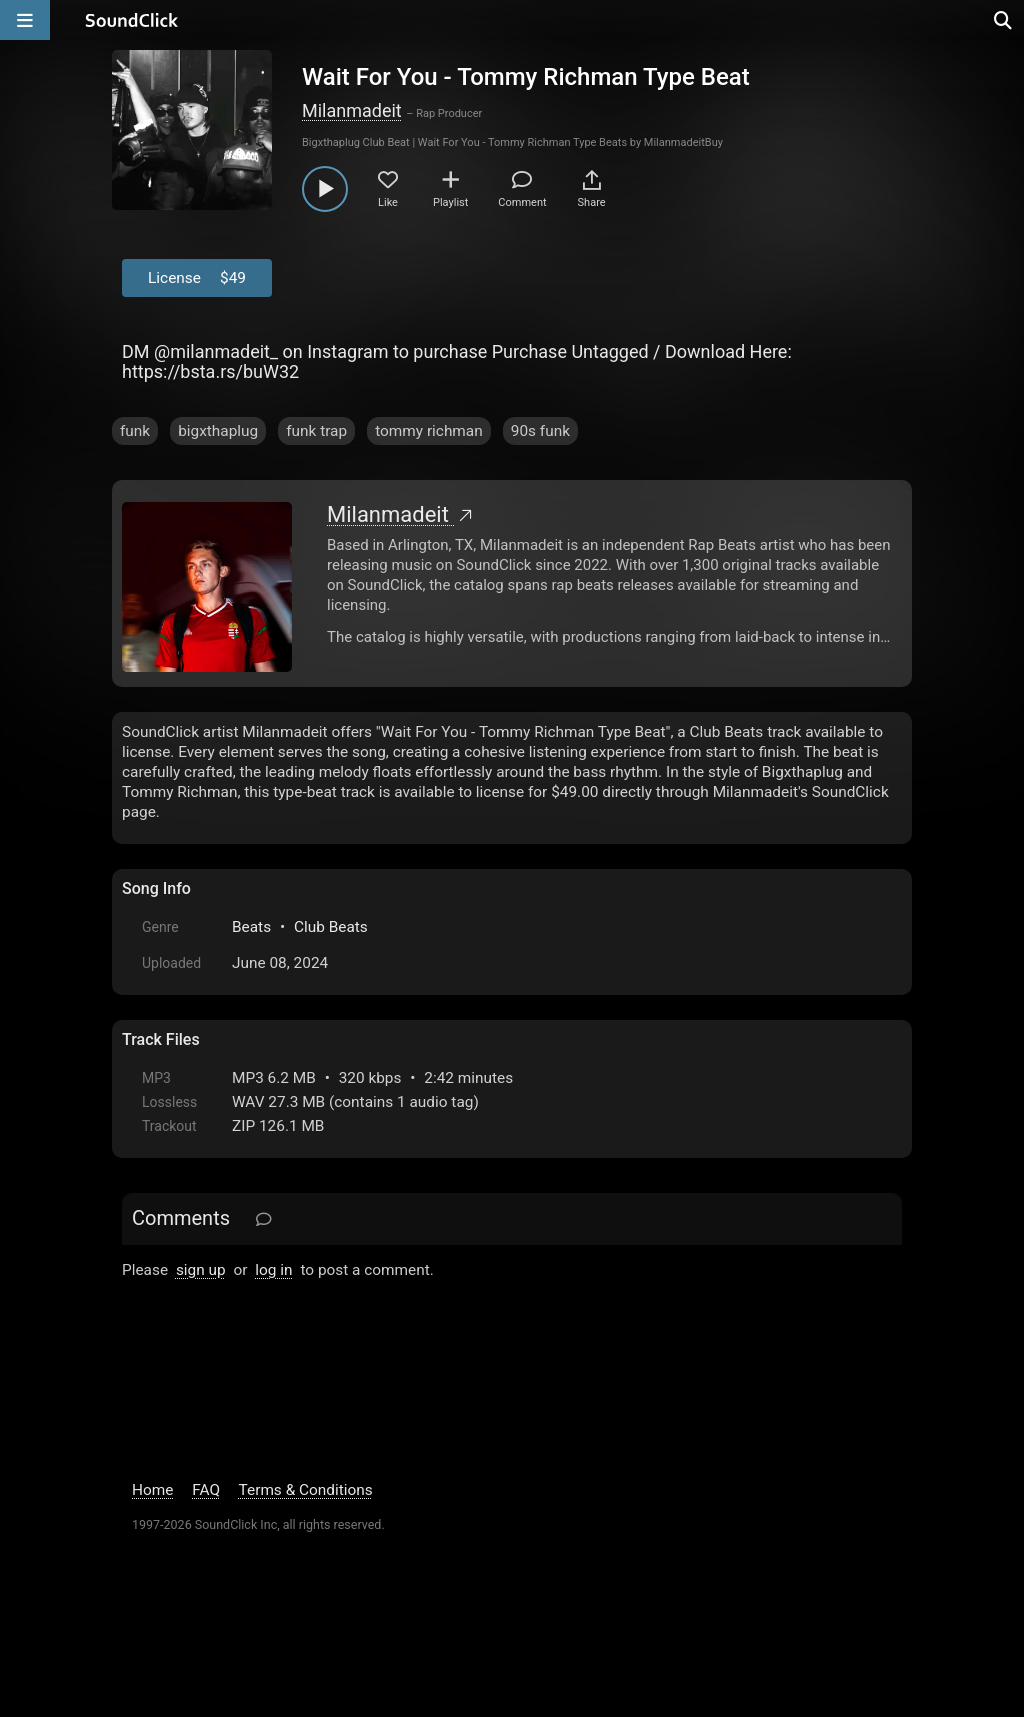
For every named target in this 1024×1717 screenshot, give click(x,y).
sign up (201, 1270)
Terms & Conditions (306, 1490)
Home (152, 1490)
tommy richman (429, 431)
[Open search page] (1004, 20)
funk (135, 431)
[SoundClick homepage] (132, 20)
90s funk (540, 431)
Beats (251, 927)
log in (273, 1270)
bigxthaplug (218, 431)
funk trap (316, 431)
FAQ (206, 1490)
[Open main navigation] (25, 20)
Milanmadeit (352, 110)
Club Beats (331, 927)
